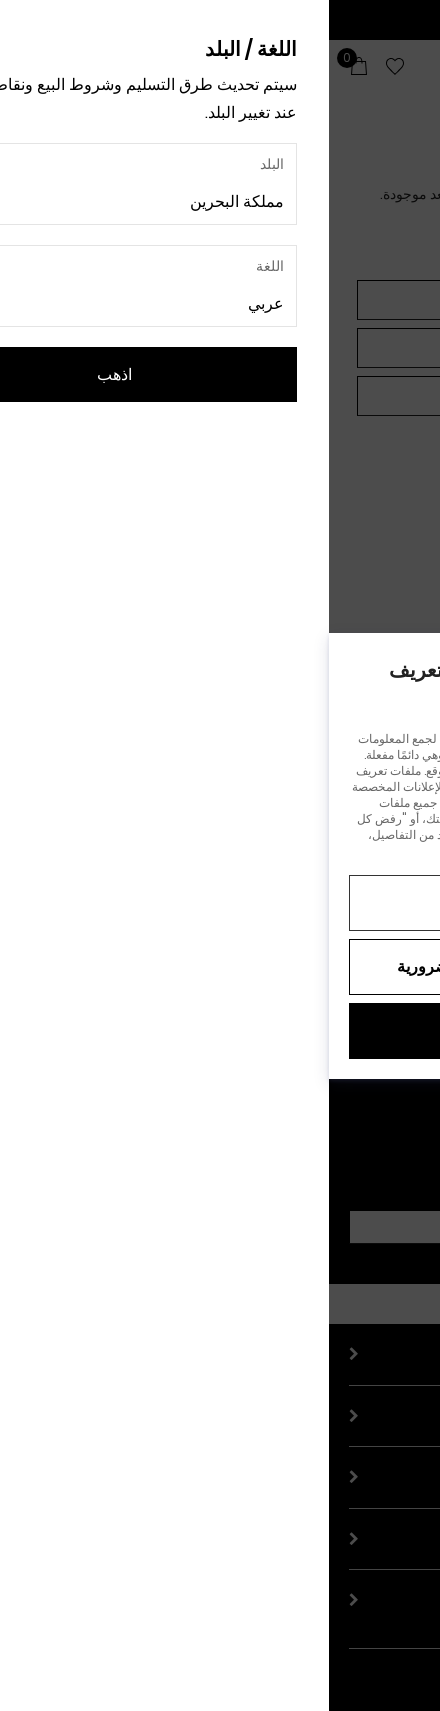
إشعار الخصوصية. (202, 850)
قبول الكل (220, 1030)
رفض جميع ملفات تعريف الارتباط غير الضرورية (220, 966)
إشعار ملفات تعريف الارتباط (324, 850)
